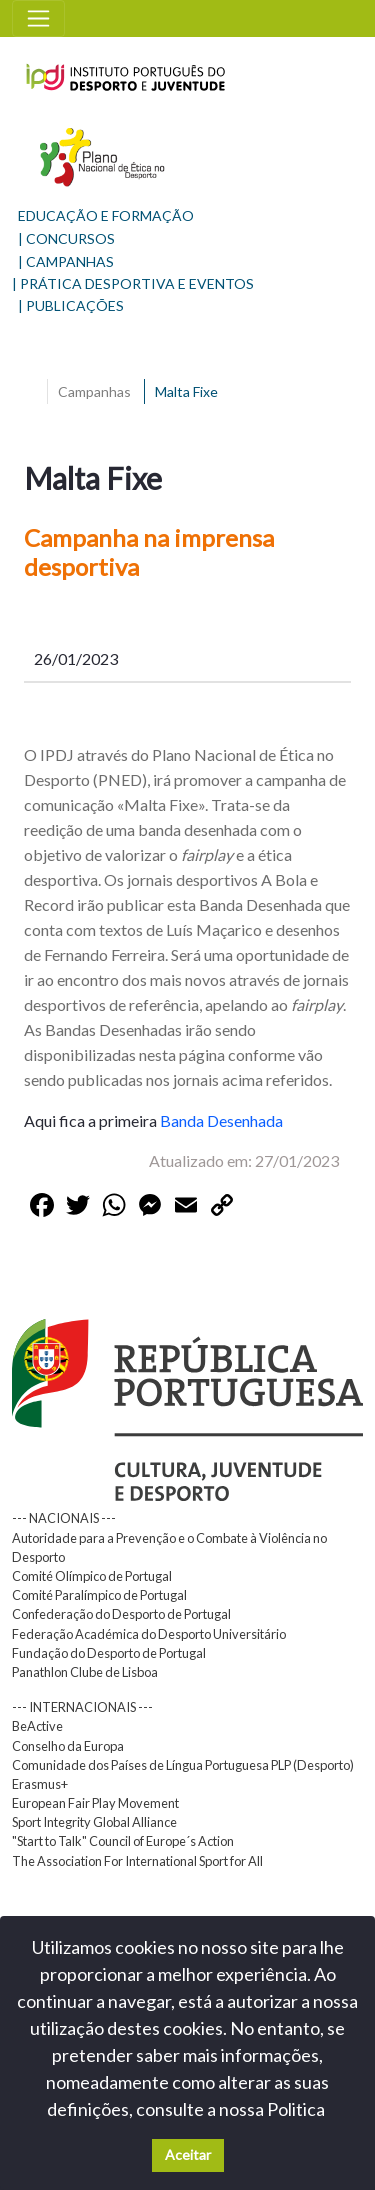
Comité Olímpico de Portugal (92, 1576)
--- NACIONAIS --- (64, 1518)
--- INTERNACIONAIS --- (82, 1707)
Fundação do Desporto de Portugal (109, 1653)
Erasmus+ (40, 1784)
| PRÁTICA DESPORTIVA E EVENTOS (133, 283)
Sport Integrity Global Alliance (94, 1822)
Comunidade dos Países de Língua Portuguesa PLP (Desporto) (183, 1765)
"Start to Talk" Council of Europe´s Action (123, 1841)
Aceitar (188, 2154)
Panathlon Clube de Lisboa (85, 1672)
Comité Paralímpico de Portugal (99, 1595)
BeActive (37, 1726)
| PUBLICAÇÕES (71, 305)
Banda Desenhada (221, 1120)
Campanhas (94, 391)
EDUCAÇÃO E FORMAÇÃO (106, 215)
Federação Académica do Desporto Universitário (149, 1634)
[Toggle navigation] (38, 18)
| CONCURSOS (66, 238)
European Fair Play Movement (95, 1803)
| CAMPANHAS (66, 261)
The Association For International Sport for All (137, 1861)
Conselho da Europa (68, 1746)
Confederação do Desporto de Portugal (121, 1614)
